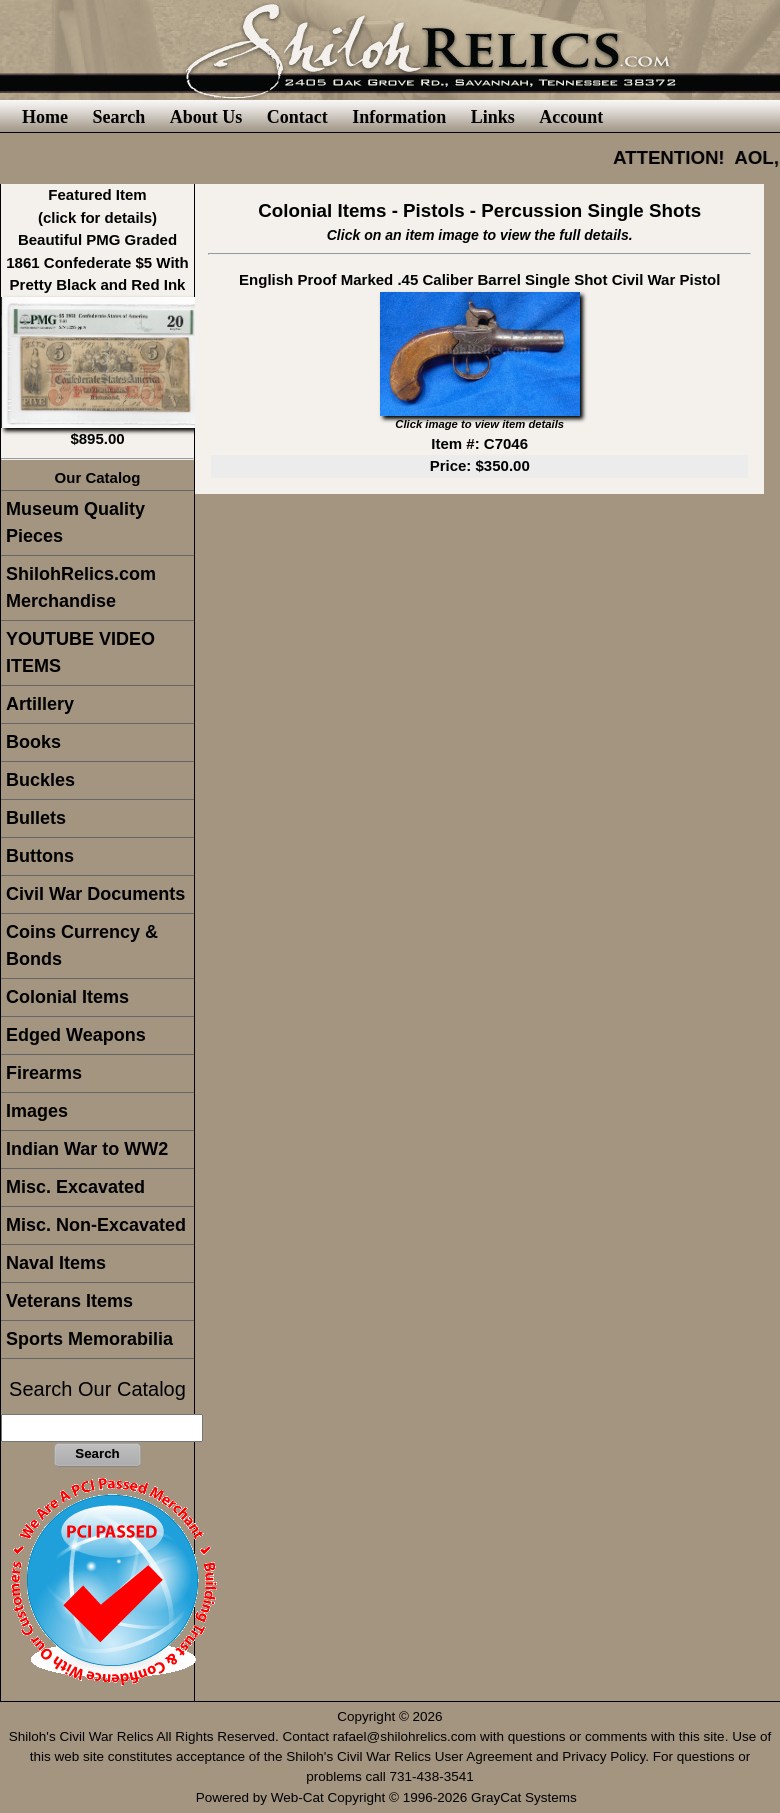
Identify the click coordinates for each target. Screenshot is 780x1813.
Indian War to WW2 (87, 1149)
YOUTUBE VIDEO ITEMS (80, 652)
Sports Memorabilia (89, 1339)
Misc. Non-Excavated (96, 1225)
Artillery (40, 704)
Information (399, 117)
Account (571, 117)
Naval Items (56, 1263)
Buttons (40, 856)
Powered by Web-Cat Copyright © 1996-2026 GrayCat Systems (390, 1797)
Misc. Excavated (75, 1187)
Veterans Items (69, 1301)
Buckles (40, 780)
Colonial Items (67, 997)
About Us (206, 117)
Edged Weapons (76, 1035)
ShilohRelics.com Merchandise (81, 587)
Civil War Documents (95, 894)
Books (33, 742)
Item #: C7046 (479, 443)
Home (45, 117)
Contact (297, 117)
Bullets (36, 818)
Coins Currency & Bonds (82, 945)
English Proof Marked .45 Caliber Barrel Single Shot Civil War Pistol (479, 279)
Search (118, 117)
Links (493, 117)
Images (37, 1111)
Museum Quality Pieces (75, 522)
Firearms (44, 1073)
